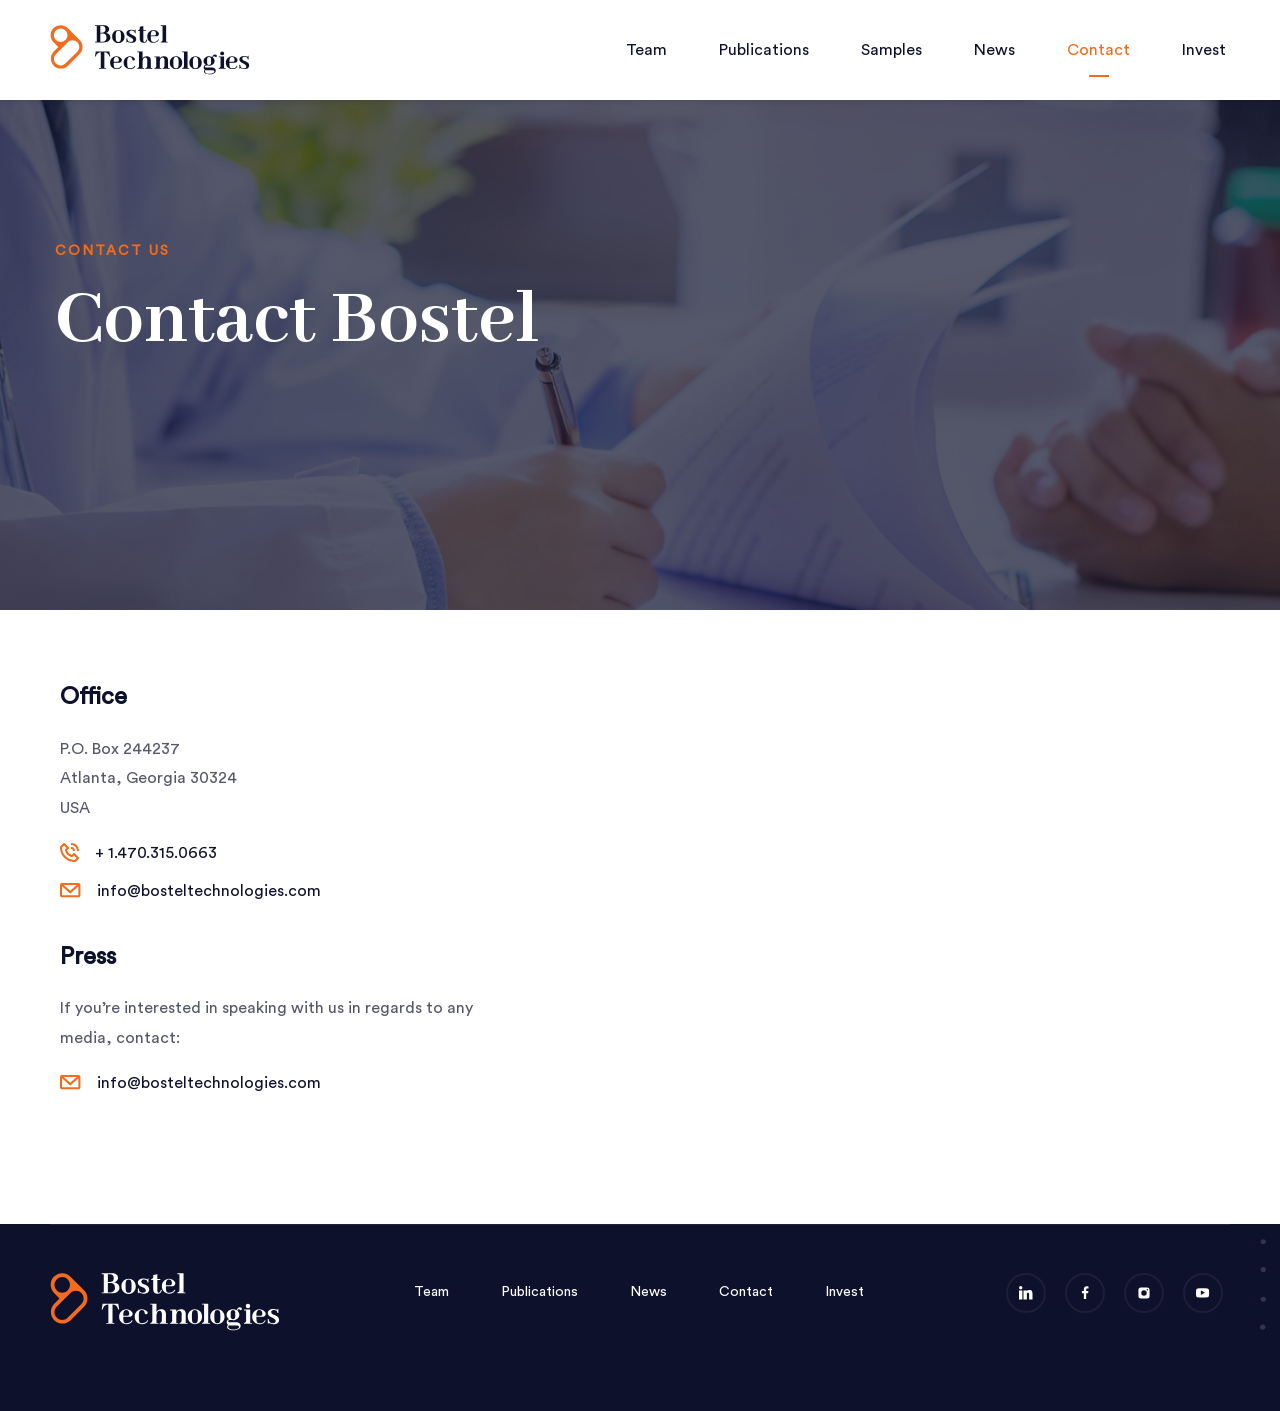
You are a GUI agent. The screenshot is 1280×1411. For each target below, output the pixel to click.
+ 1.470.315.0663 (156, 853)
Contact (1098, 50)
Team (646, 50)
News (994, 50)
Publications (764, 50)
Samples (891, 50)
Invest (1204, 50)
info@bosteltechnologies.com (209, 891)
